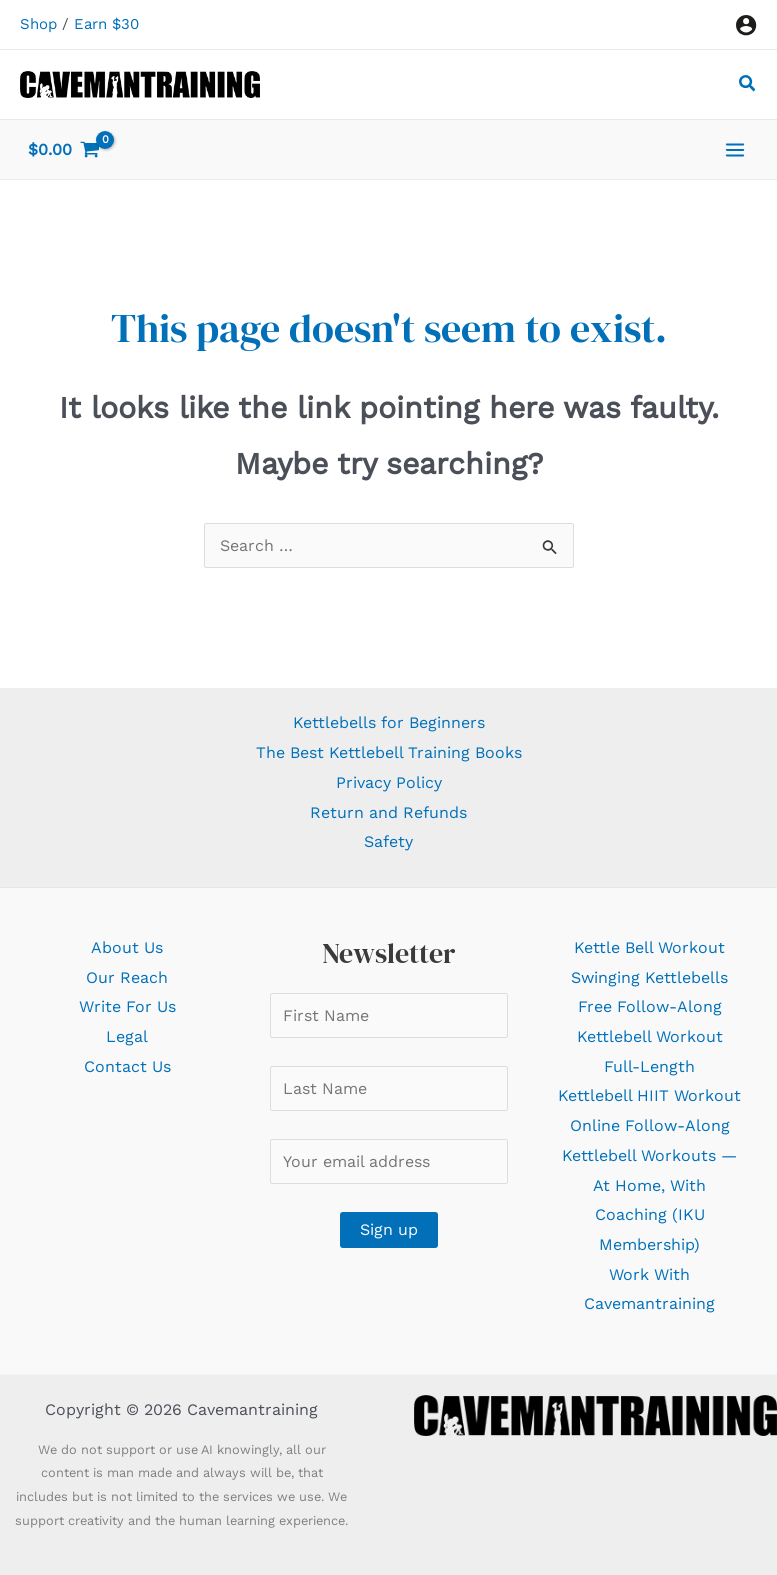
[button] (748, 86)
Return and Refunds (388, 812)
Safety (388, 841)
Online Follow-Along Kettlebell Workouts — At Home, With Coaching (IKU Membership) (649, 1185)
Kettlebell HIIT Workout (649, 1095)
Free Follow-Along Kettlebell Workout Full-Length (650, 1036)
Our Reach (127, 977)
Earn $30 (106, 24)
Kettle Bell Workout (649, 947)
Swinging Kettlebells (649, 977)
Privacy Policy (389, 782)
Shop (38, 24)
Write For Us (127, 1006)
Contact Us (127, 1066)
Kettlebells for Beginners (389, 722)
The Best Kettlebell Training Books (389, 752)
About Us (127, 947)
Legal (127, 1036)
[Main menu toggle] (735, 149)
